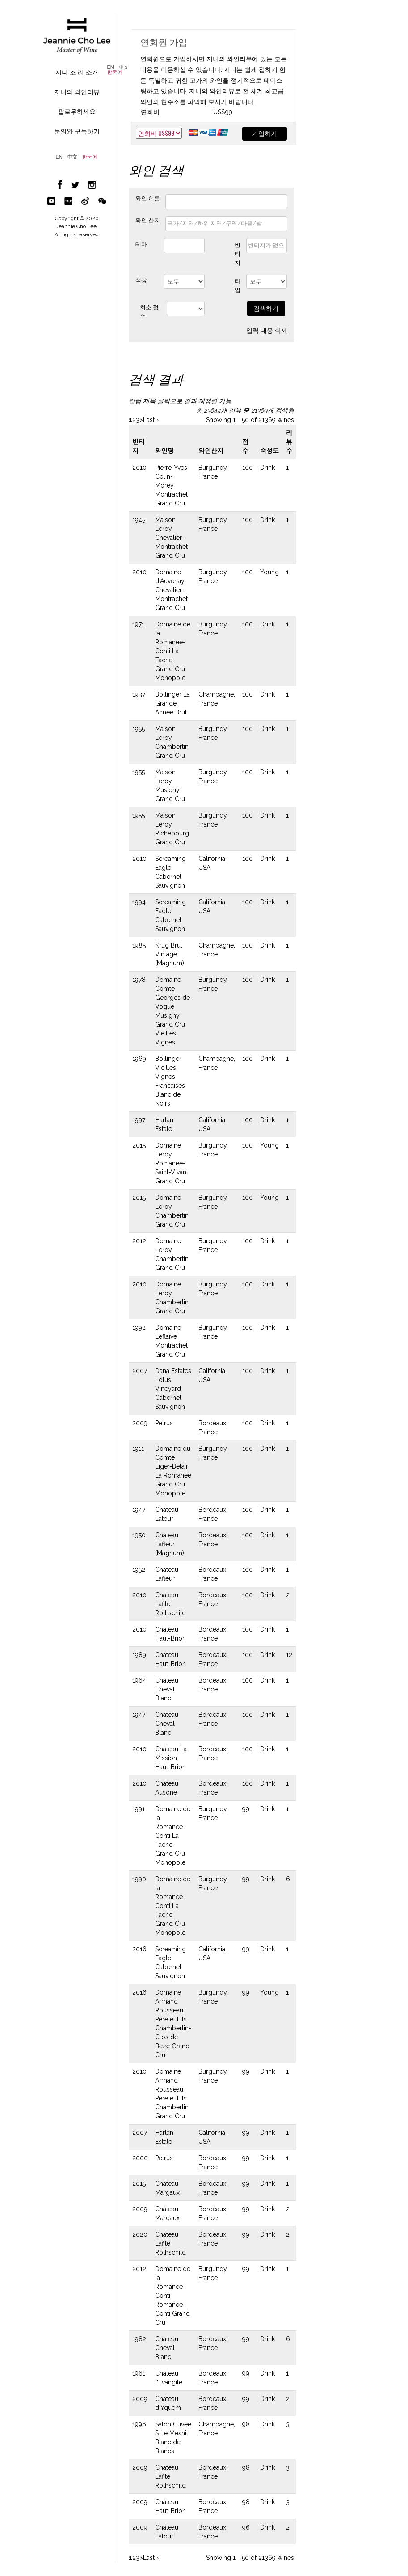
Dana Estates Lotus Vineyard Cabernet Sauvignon (173, 1388)
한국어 (114, 72)
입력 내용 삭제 (266, 330)
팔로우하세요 (77, 111)
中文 (124, 67)
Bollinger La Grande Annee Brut (172, 703)
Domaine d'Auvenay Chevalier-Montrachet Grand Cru (171, 589)
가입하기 (264, 133)
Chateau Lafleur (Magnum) (169, 1544)
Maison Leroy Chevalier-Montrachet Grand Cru (171, 537)
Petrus (164, 1423)
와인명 (164, 450)
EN (110, 67)
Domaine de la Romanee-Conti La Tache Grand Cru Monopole (172, 651)
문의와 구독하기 (77, 131)
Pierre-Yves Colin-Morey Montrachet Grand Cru (171, 485)
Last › (151, 419)
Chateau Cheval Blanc (166, 1689)
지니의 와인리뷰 (77, 92)
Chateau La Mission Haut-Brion (171, 1757)
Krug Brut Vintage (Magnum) (169, 954)
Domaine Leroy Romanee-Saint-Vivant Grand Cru (171, 1163)
